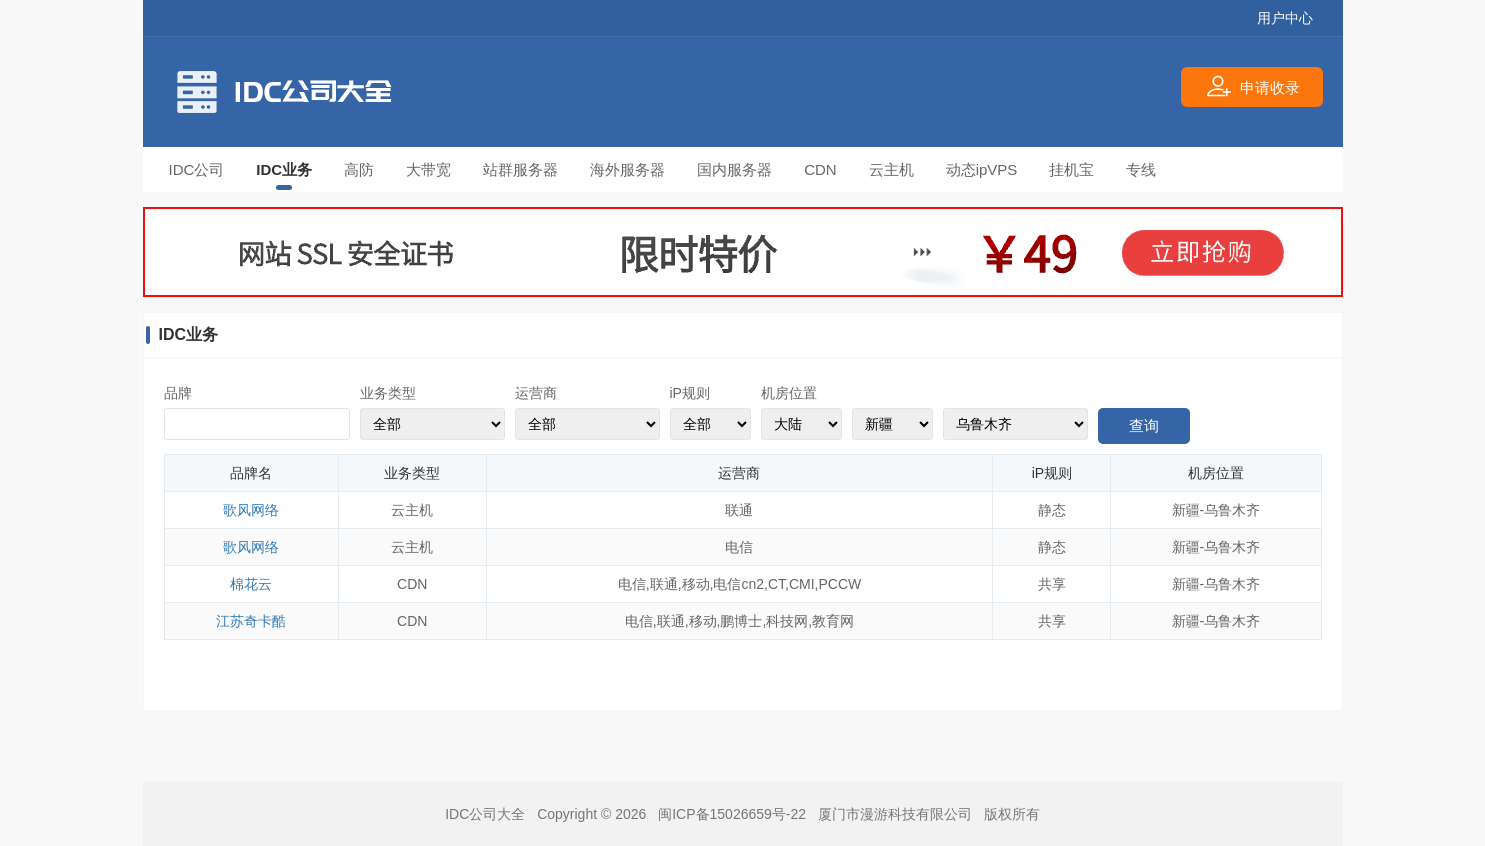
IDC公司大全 (485, 814)
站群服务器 (520, 169)
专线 (1141, 169)
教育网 (833, 621)
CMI (802, 584)
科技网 (787, 621)
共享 (1052, 584)
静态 (1052, 510)
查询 (1144, 425)
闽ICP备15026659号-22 (732, 814)
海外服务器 (627, 169)
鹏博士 (741, 621)
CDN (820, 169)
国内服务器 (734, 169)
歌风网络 (251, 510)
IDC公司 (197, 169)
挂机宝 (1071, 169)
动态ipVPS (982, 169)
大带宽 (428, 169)
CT (776, 584)
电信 (739, 547)
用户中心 (1285, 18)
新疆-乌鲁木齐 (1216, 510)
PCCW (839, 584)
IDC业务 (284, 169)
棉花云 (251, 584)
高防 (359, 169)
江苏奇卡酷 (251, 621)
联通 (739, 510)
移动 (696, 584)
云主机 (891, 169)
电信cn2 (738, 584)
